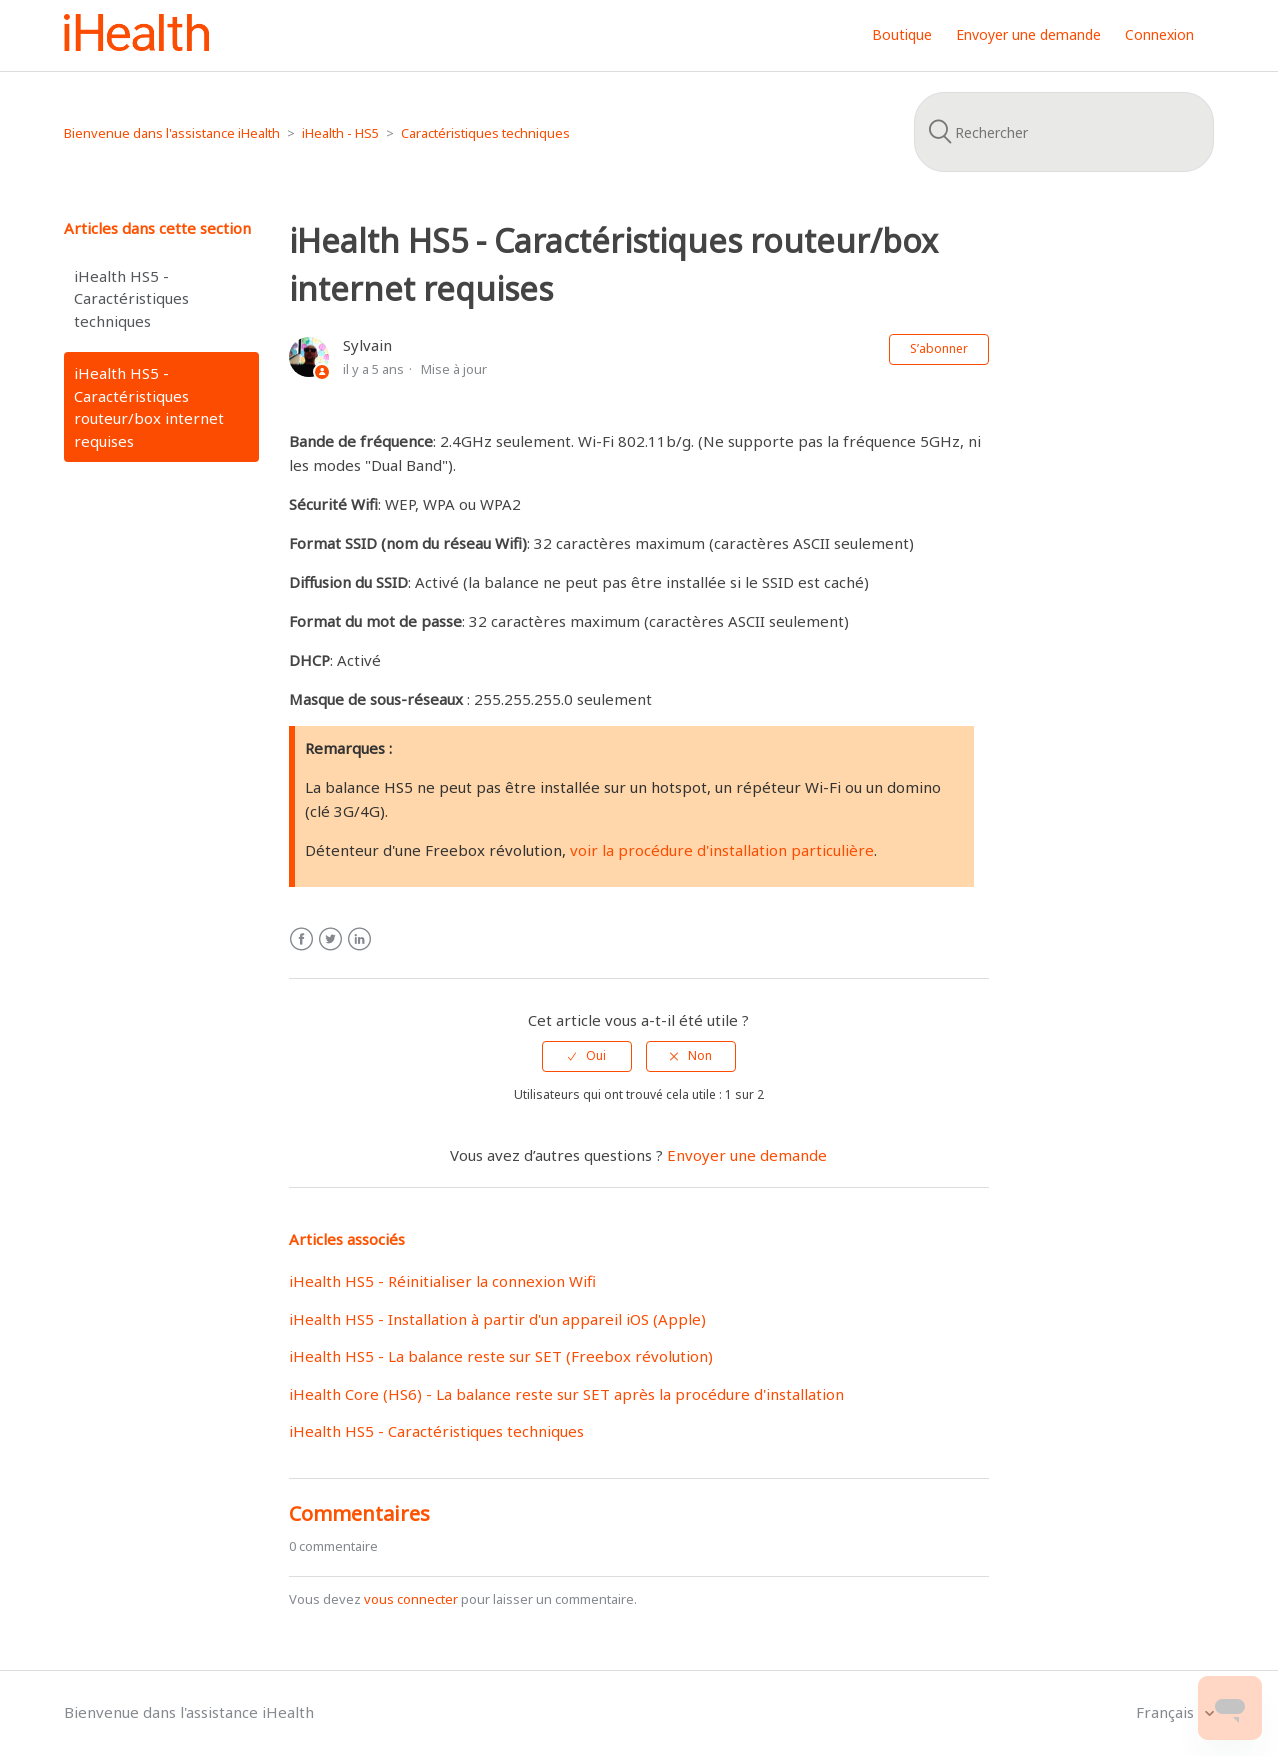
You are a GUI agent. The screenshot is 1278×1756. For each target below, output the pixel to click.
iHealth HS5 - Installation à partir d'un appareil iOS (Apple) (497, 1319)
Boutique (902, 34)
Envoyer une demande (1028, 34)
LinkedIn (359, 939)
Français (1167, 1712)
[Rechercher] (1064, 132)
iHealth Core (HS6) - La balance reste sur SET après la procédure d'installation (566, 1394)
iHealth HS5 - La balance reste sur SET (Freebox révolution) (501, 1356)
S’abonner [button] (939, 348)
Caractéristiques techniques (485, 133)
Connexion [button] (1159, 34)
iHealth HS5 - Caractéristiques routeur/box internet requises (149, 407)
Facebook (301, 939)
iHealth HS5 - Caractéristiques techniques (131, 298)
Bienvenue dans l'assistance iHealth (172, 133)
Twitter (330, 939)
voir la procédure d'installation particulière (722, 850)
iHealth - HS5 (340, 133)
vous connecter (411, 1599)
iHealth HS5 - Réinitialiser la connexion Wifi (442, 1281)
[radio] (587, 1056)
